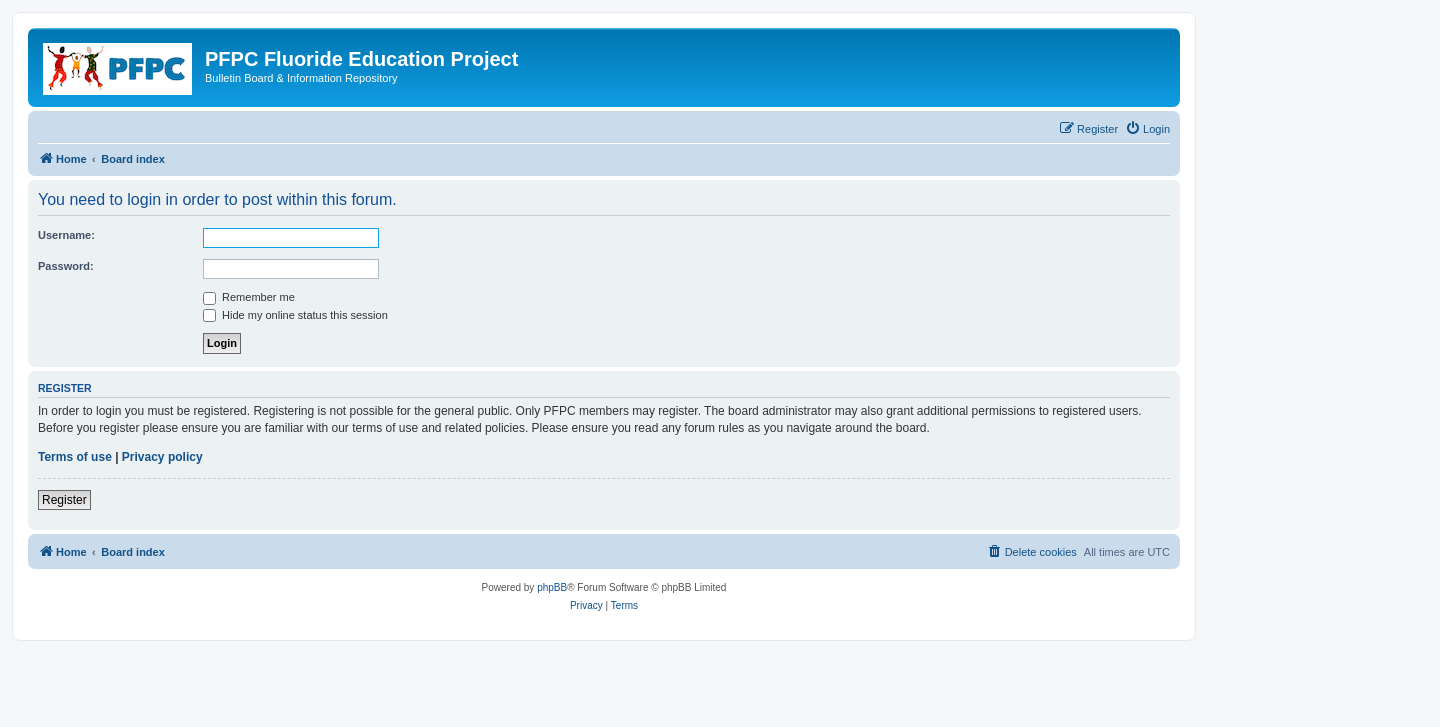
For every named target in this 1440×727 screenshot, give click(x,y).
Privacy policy (162, 457)
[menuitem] (1147, 129)
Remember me (249, 297)
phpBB (552, 587)
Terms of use (75, 457)
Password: (66, 266)
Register (64, 500)
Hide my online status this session (295, 315)
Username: (66, 235)
